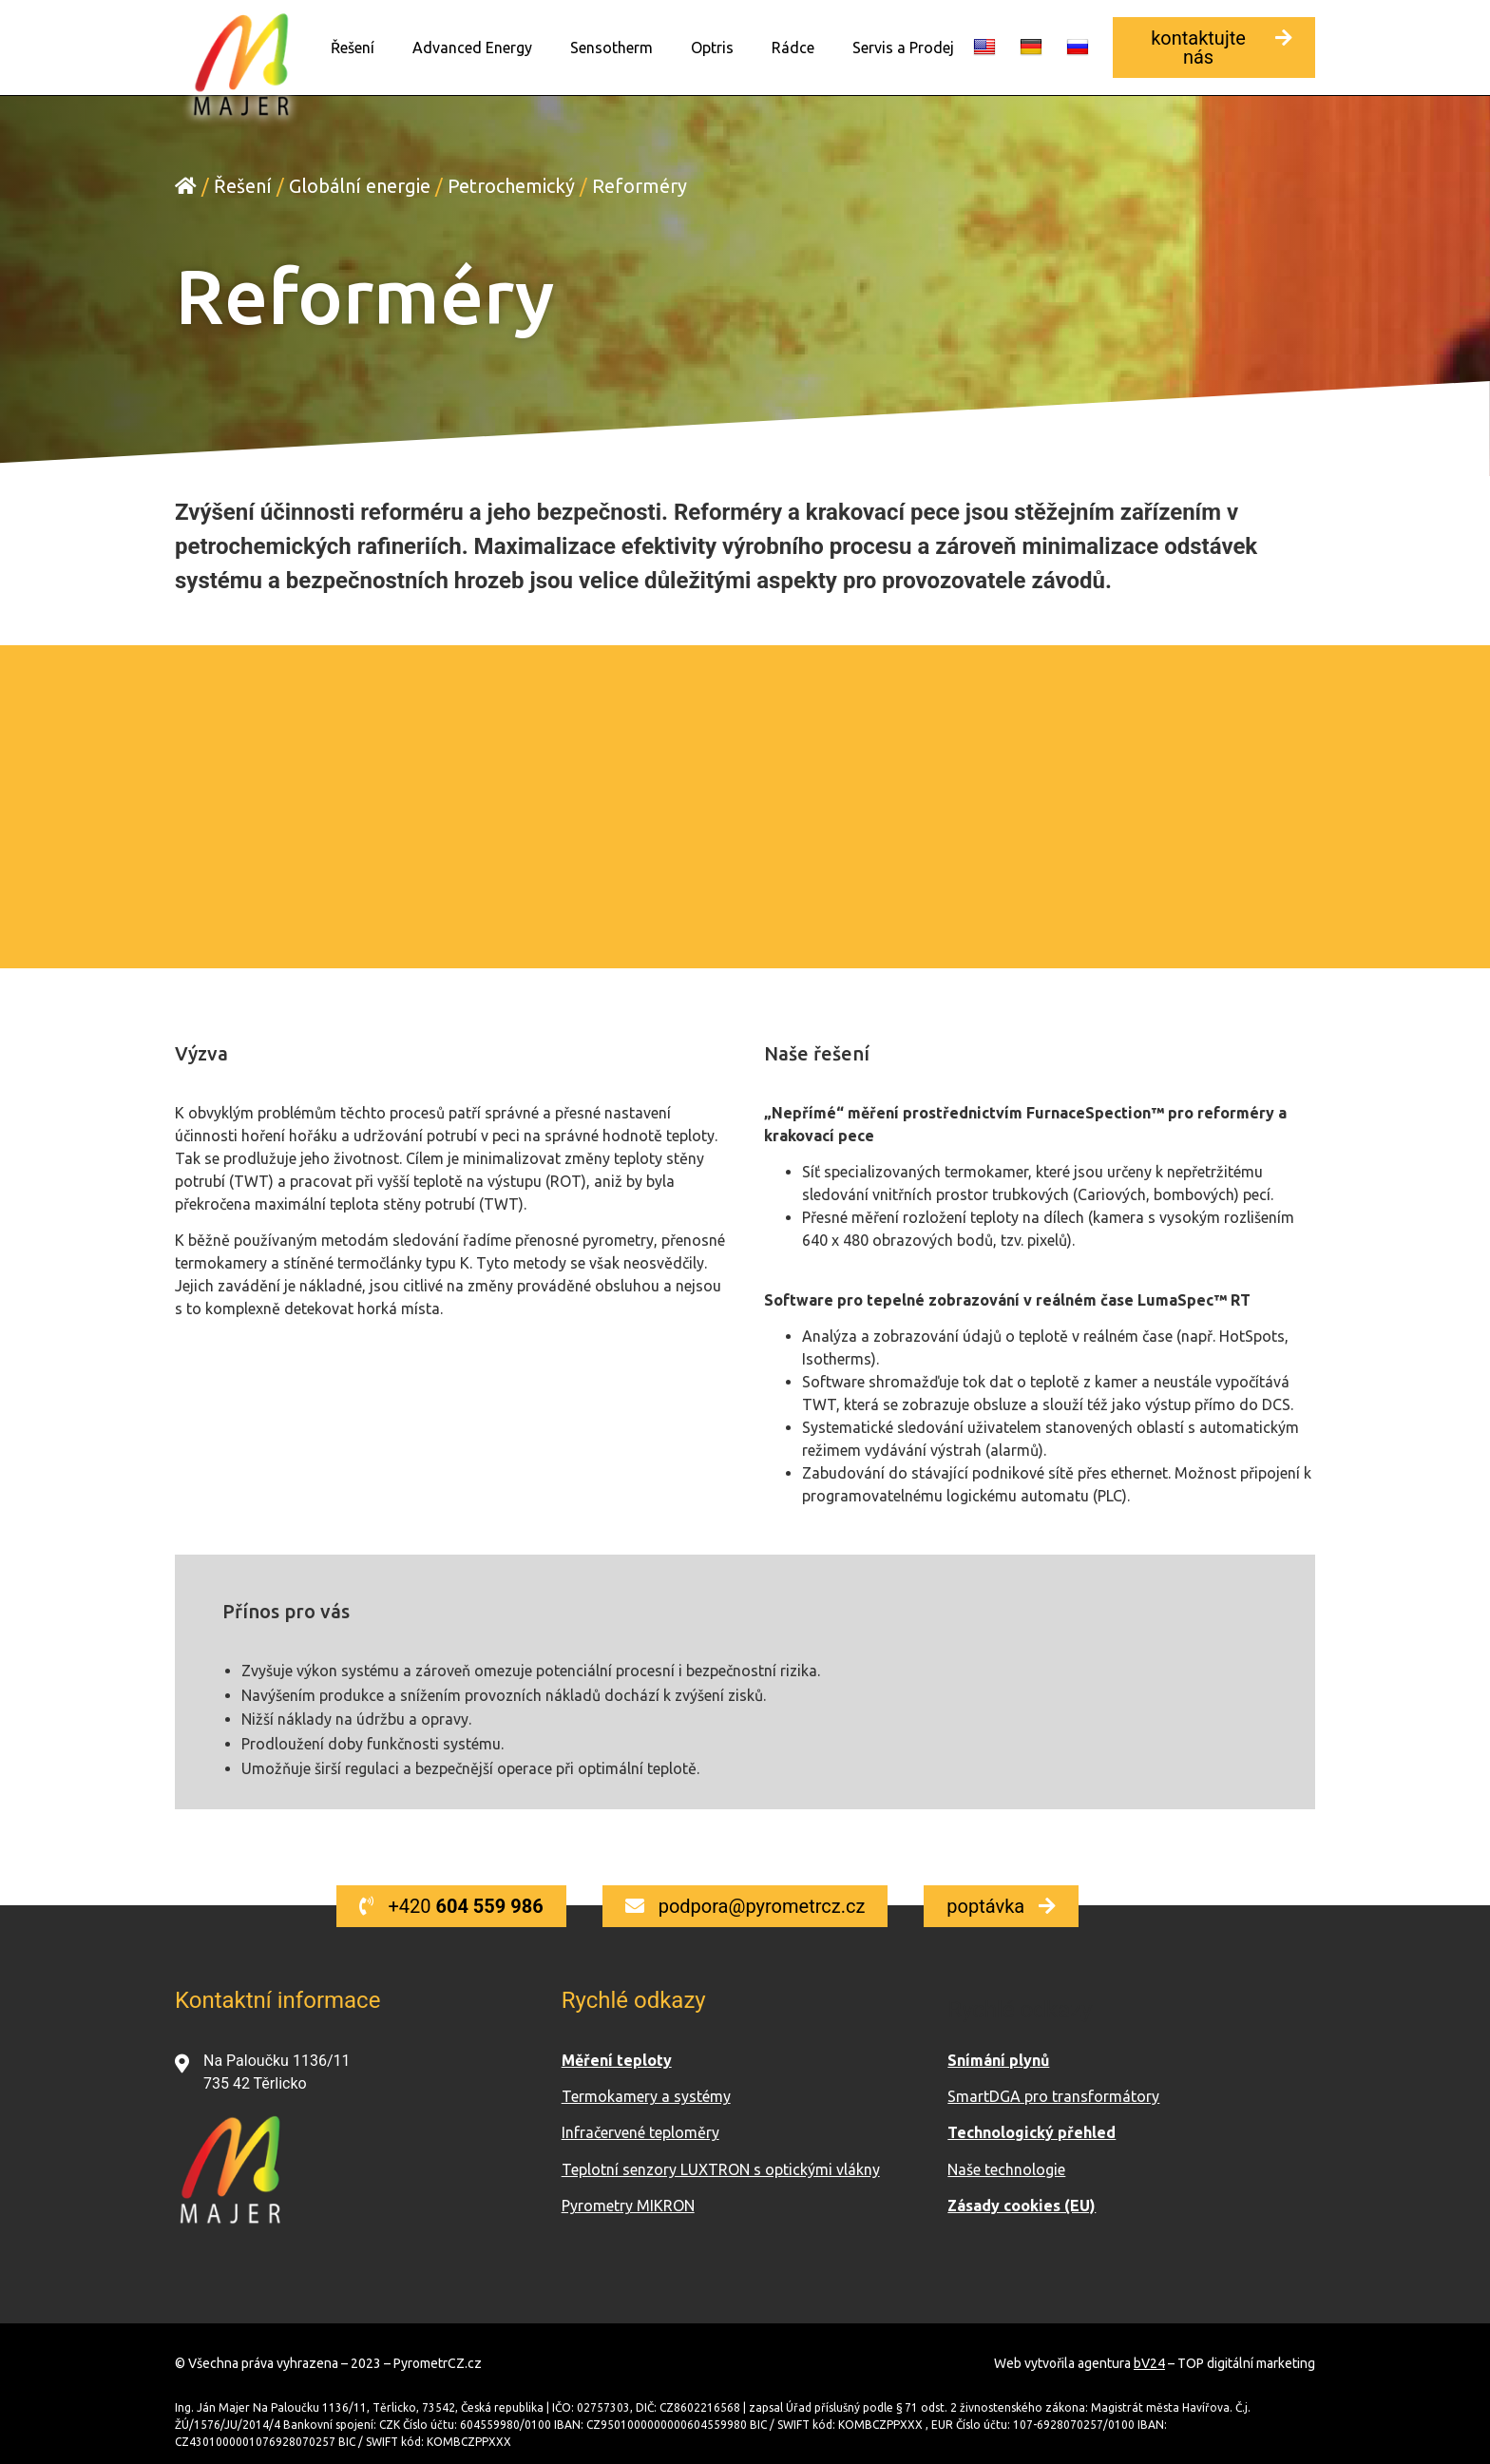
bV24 (1149, 2362)
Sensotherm (611, 47)
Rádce (793, 47)
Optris (712, 47)
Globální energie (359, 185)
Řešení (352, 47)
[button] (1214, 47)
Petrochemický (511, 185)
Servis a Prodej (903, 47)
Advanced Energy (472, 47)
